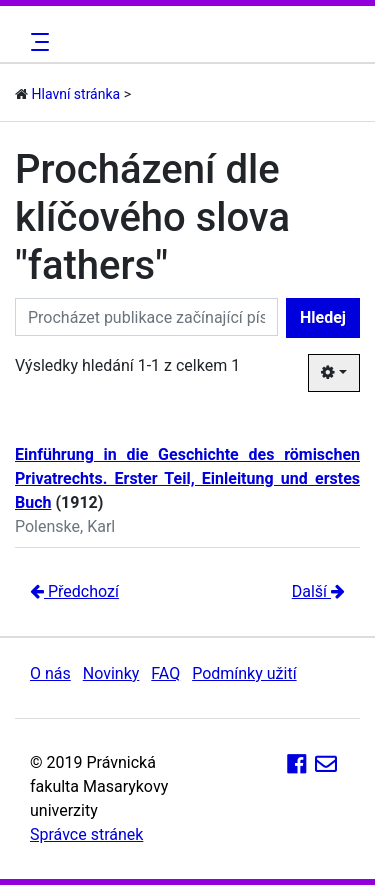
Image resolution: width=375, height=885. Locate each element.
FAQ (165, 673)
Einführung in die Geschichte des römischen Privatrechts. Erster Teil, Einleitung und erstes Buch (187, 478)
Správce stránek (86, 834)
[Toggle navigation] (37, 42)
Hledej (323, 317)
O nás (50, 673)
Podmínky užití (244, 673)
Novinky (111, 673)
